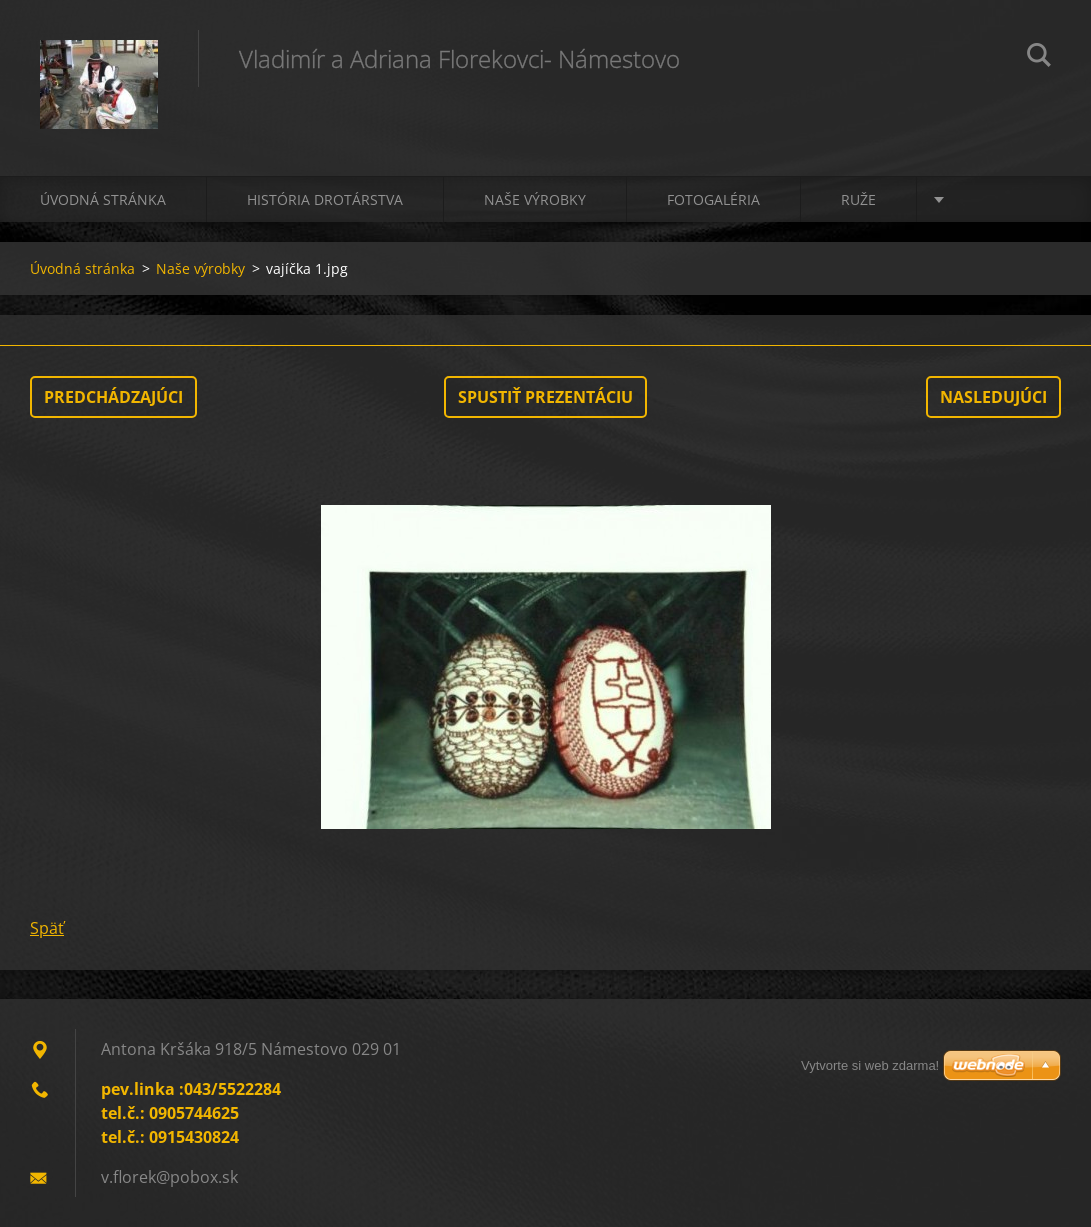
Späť (47, 928)
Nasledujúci (993, 397)
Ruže (858, 199)
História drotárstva (325, 199)
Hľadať (1039, 58)
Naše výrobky (535, 199)
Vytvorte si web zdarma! (870, 1065)
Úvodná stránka (103, 199)
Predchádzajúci (113, 397)
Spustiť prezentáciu (545, 397)
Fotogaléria (713, 199)
